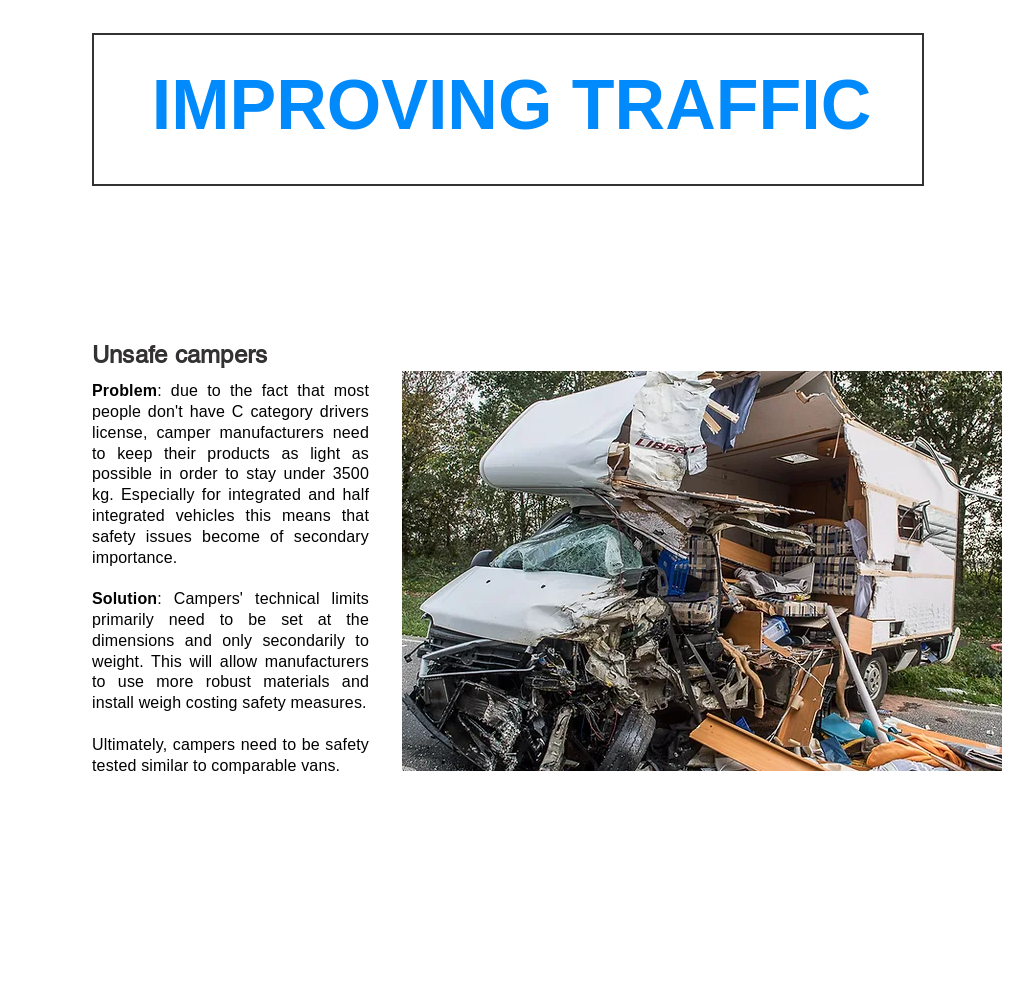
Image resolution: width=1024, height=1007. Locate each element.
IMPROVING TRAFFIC (511, 105)
